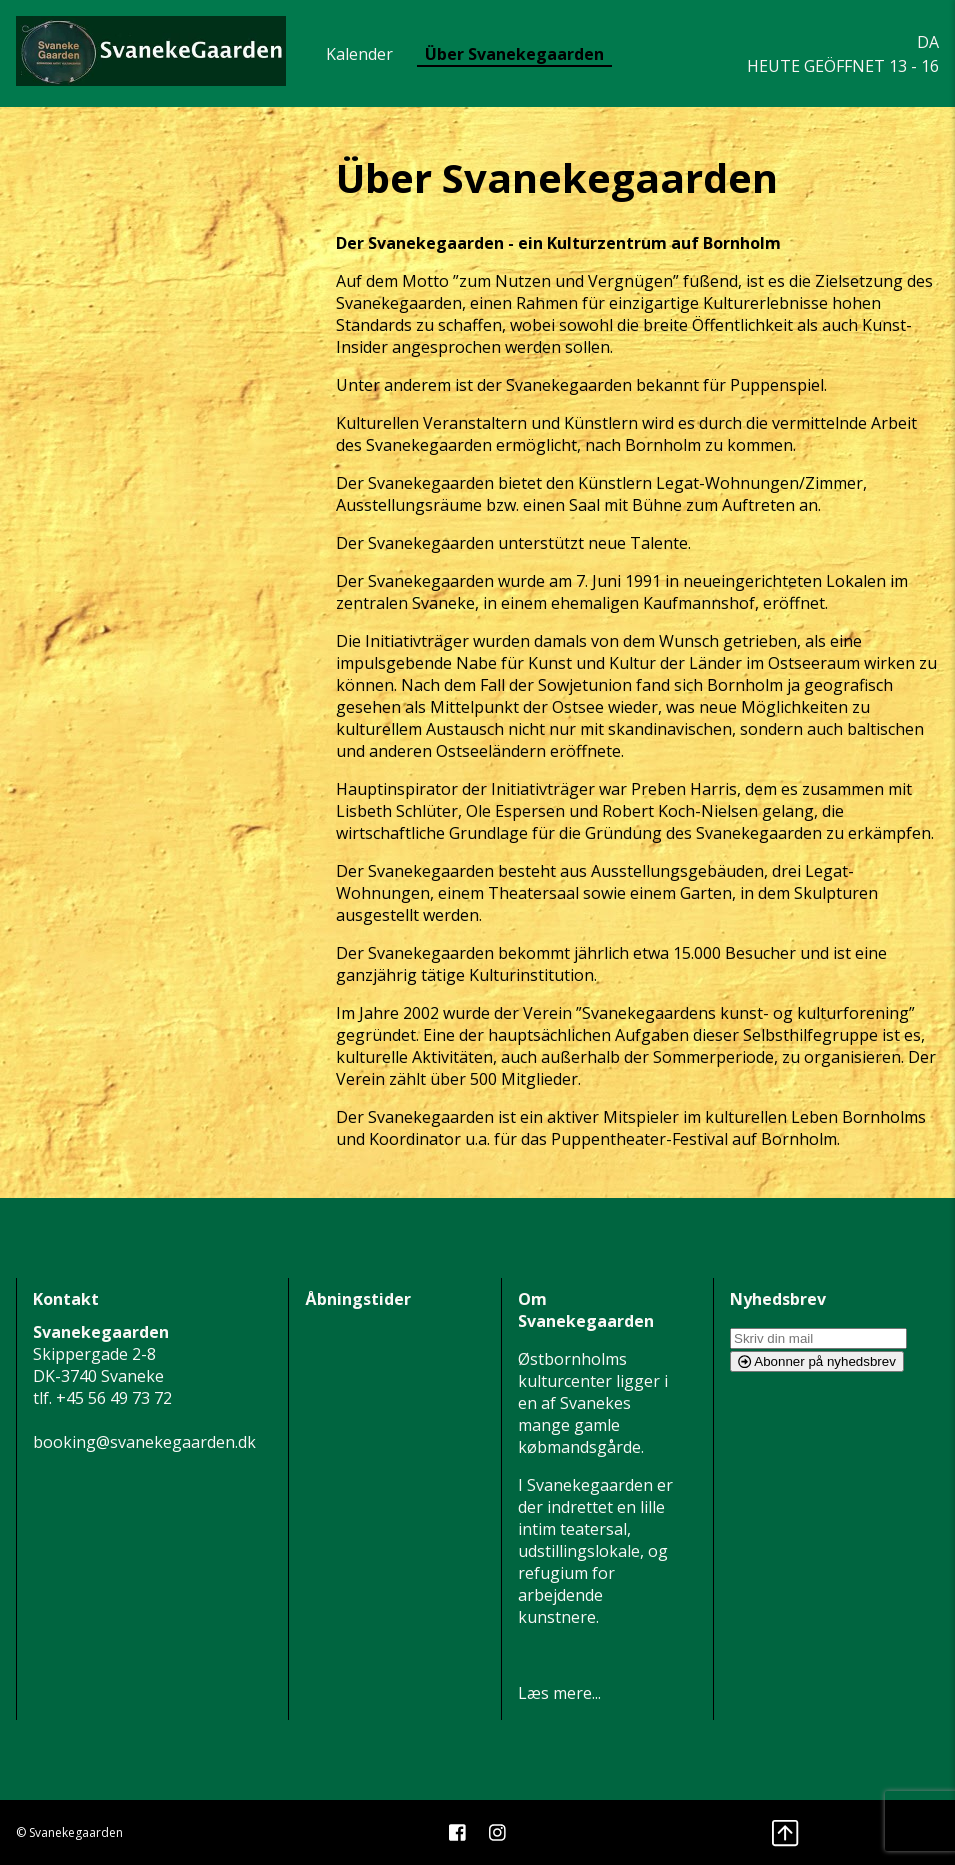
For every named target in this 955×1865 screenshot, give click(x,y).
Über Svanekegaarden (514, 54)
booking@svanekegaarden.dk (144, 1442)
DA (928, 42)
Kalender (359, 54)
